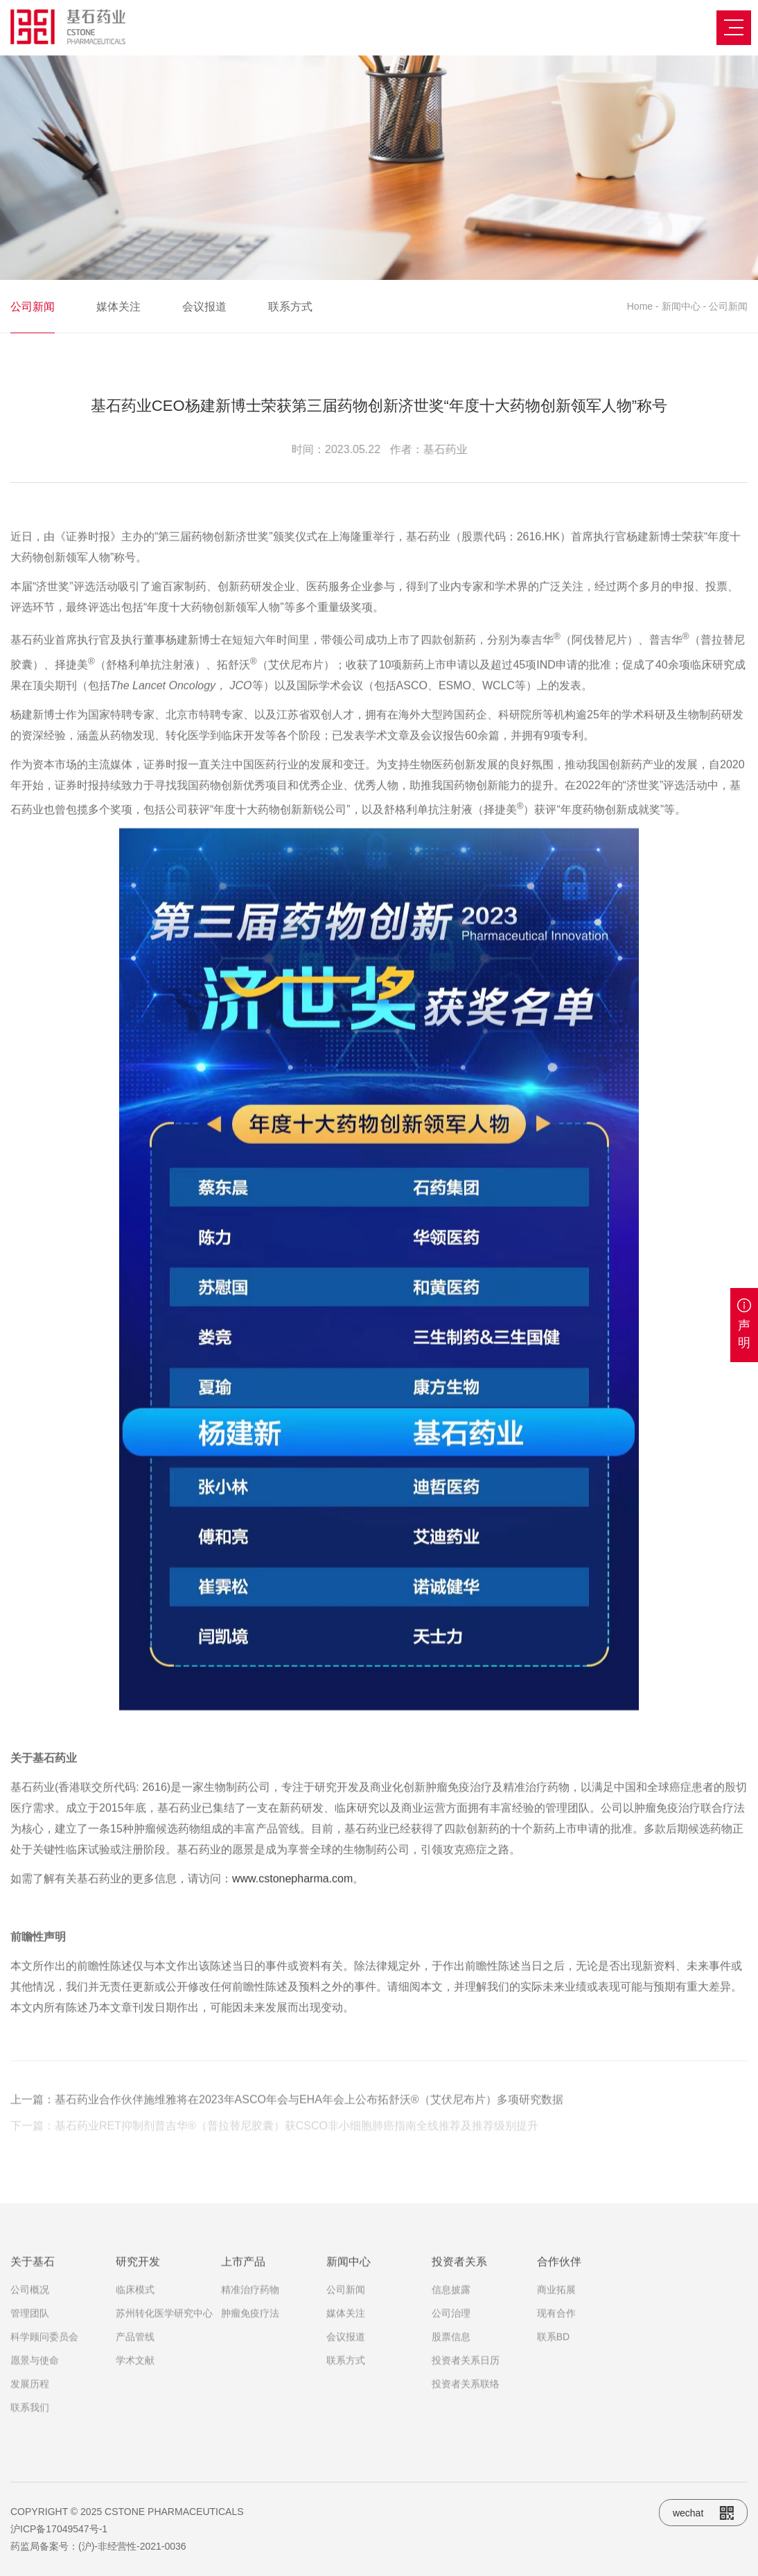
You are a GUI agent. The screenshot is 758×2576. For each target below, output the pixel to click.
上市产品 (243, 2287)
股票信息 (451, 2361)
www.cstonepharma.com (292, 2021)
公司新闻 (32, 306)
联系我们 (29, 2432)
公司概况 (29, 2314)
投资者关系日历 (466, 2385)
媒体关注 (118, 306)
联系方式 (290, 306)
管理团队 (29, 2338)
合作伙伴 (559, 2287)
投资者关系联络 (466, 2409)
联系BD (553, 2361)
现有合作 (556, 2338)
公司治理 (451, 2338)
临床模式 (135, 2314)
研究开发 (138, 2287)
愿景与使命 (34, 2385)
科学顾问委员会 (44, 2361)
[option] (379, 167)
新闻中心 (681, 306)
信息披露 (451, 2314)
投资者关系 (459, 2287)
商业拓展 (556, 2314)
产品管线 (135, 2361)
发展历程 (29, 2409)
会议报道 (204, 306)
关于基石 (32, 2287)
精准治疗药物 (250, 2314)
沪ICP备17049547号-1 (58, 2528)
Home (640, 306)
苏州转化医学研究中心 (164, 2338)
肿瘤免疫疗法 (250, 2338)
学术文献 (135, 2385)
